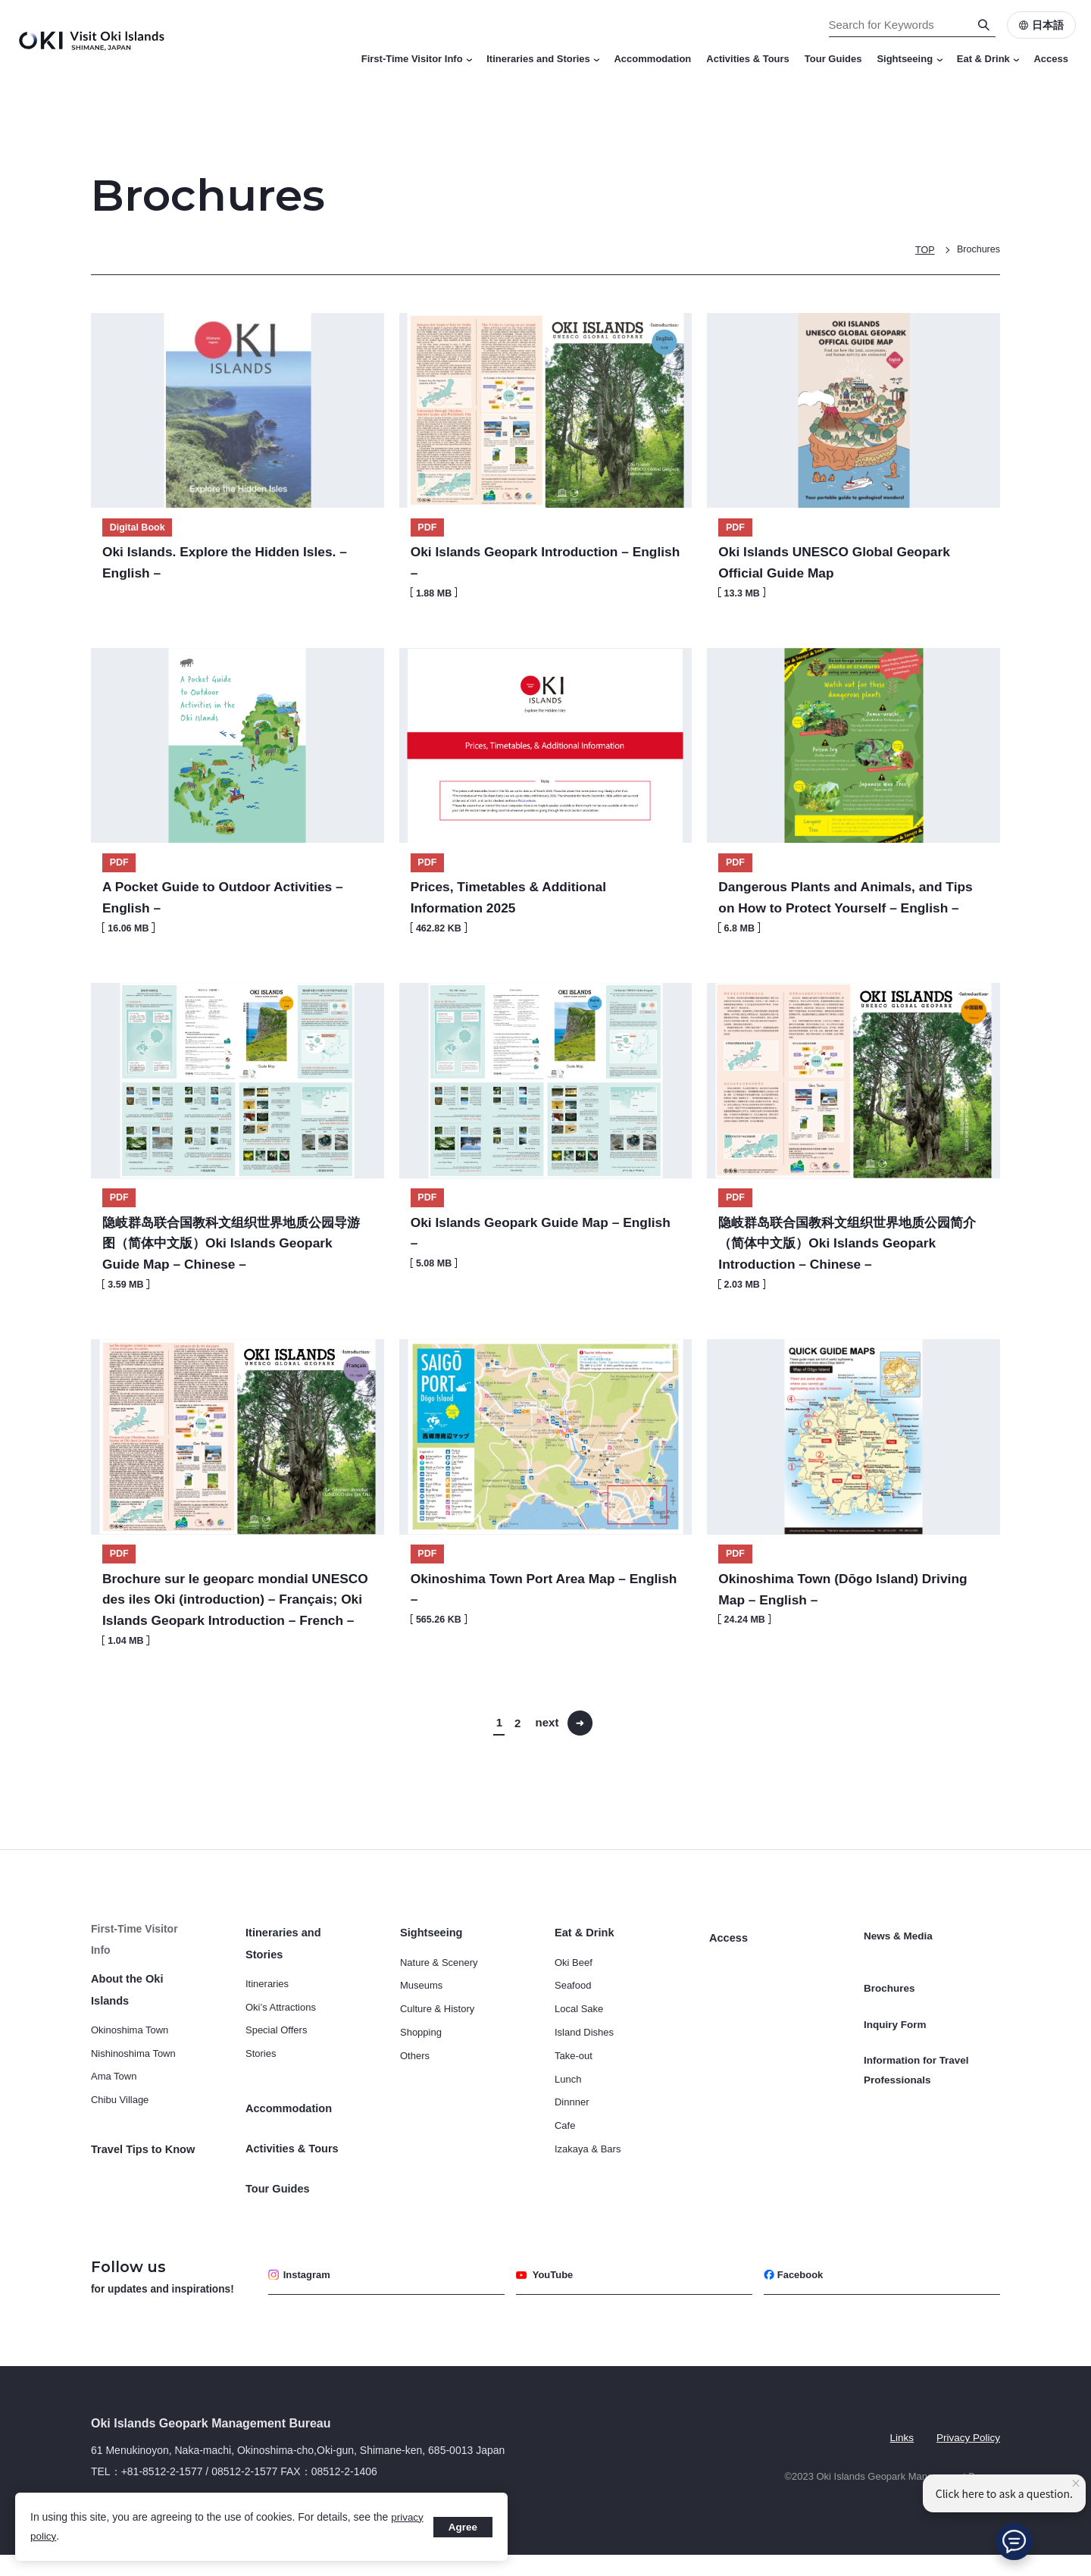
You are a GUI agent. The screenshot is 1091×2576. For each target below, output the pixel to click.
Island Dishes (584, 2077)
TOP (923, 249)
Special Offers (276, 2074)
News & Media (899, 1978)
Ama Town (113, 2099)
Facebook (796, 2296)
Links (898, 2457)
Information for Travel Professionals (918, 2082)
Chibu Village (119, 2123)
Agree (461, 2527)
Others (415, 2100)
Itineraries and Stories (542, 58)
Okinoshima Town (129, 2053)
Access (1050, 58)
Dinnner (572, 2146)
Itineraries (267, 2028)
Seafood (573, 2030)
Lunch (568, 2124)
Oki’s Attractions (280, 2051)
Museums (421, 2030)
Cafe (565, 2170)
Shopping (421, 2077)
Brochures (977, 249)
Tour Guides (833, 58)
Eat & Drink (988, 58)
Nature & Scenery (439, 2007)
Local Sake (579, 2053)
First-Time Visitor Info (416, 58)
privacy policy (61, 2536)
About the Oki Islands (145, 2024)
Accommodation (652, 58)
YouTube (547, 2296)
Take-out (573, 2100)
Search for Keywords (0, 0)
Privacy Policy (967, 2457)
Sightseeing (909, 58)
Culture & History (437, 2053)
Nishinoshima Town (133, 2076)
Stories (260, 2098)
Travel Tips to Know (141, 2173)
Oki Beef (573, 2007)
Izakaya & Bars (588, 2193)
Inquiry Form (896, 2043)
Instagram (302, 2296)
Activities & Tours (747, 58)
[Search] (984, 25)
